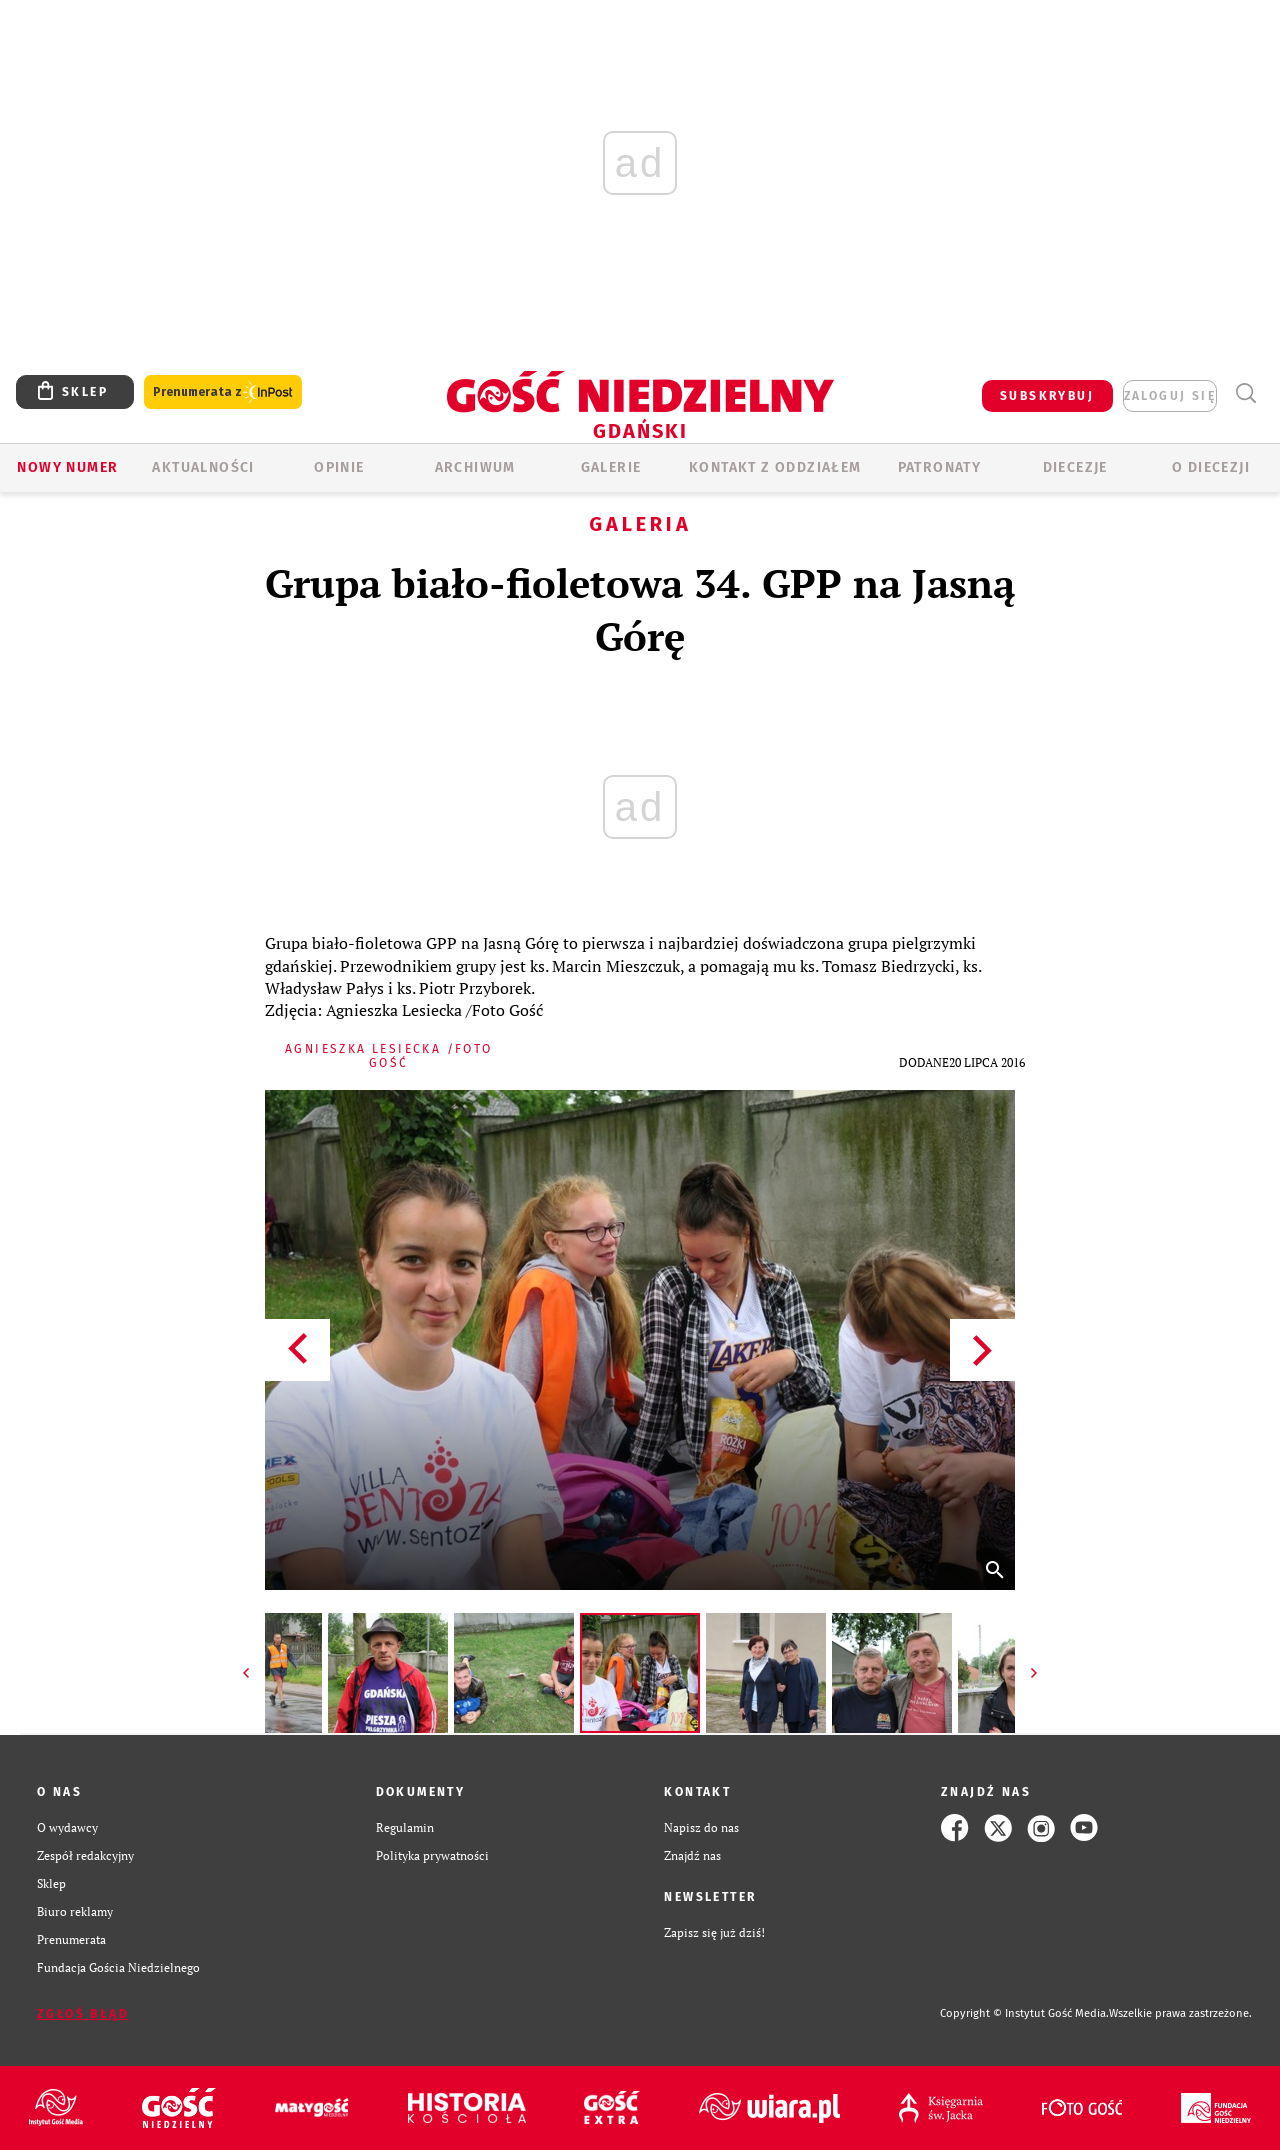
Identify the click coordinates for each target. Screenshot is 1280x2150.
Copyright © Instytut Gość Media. (1024, 2013)
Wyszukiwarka (1245, 393)
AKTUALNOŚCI (203, 467)
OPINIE (339, 467)
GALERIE (611, 467)
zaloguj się (1170, 396)
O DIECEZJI (1211, 467)
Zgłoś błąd (83, 2014)
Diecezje (1075, 467)
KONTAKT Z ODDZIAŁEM (775, 467)
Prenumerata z (223, 392)
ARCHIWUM (475, 467)
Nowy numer (67, 467)
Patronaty (940, 467)
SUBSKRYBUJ (1047, 396)
